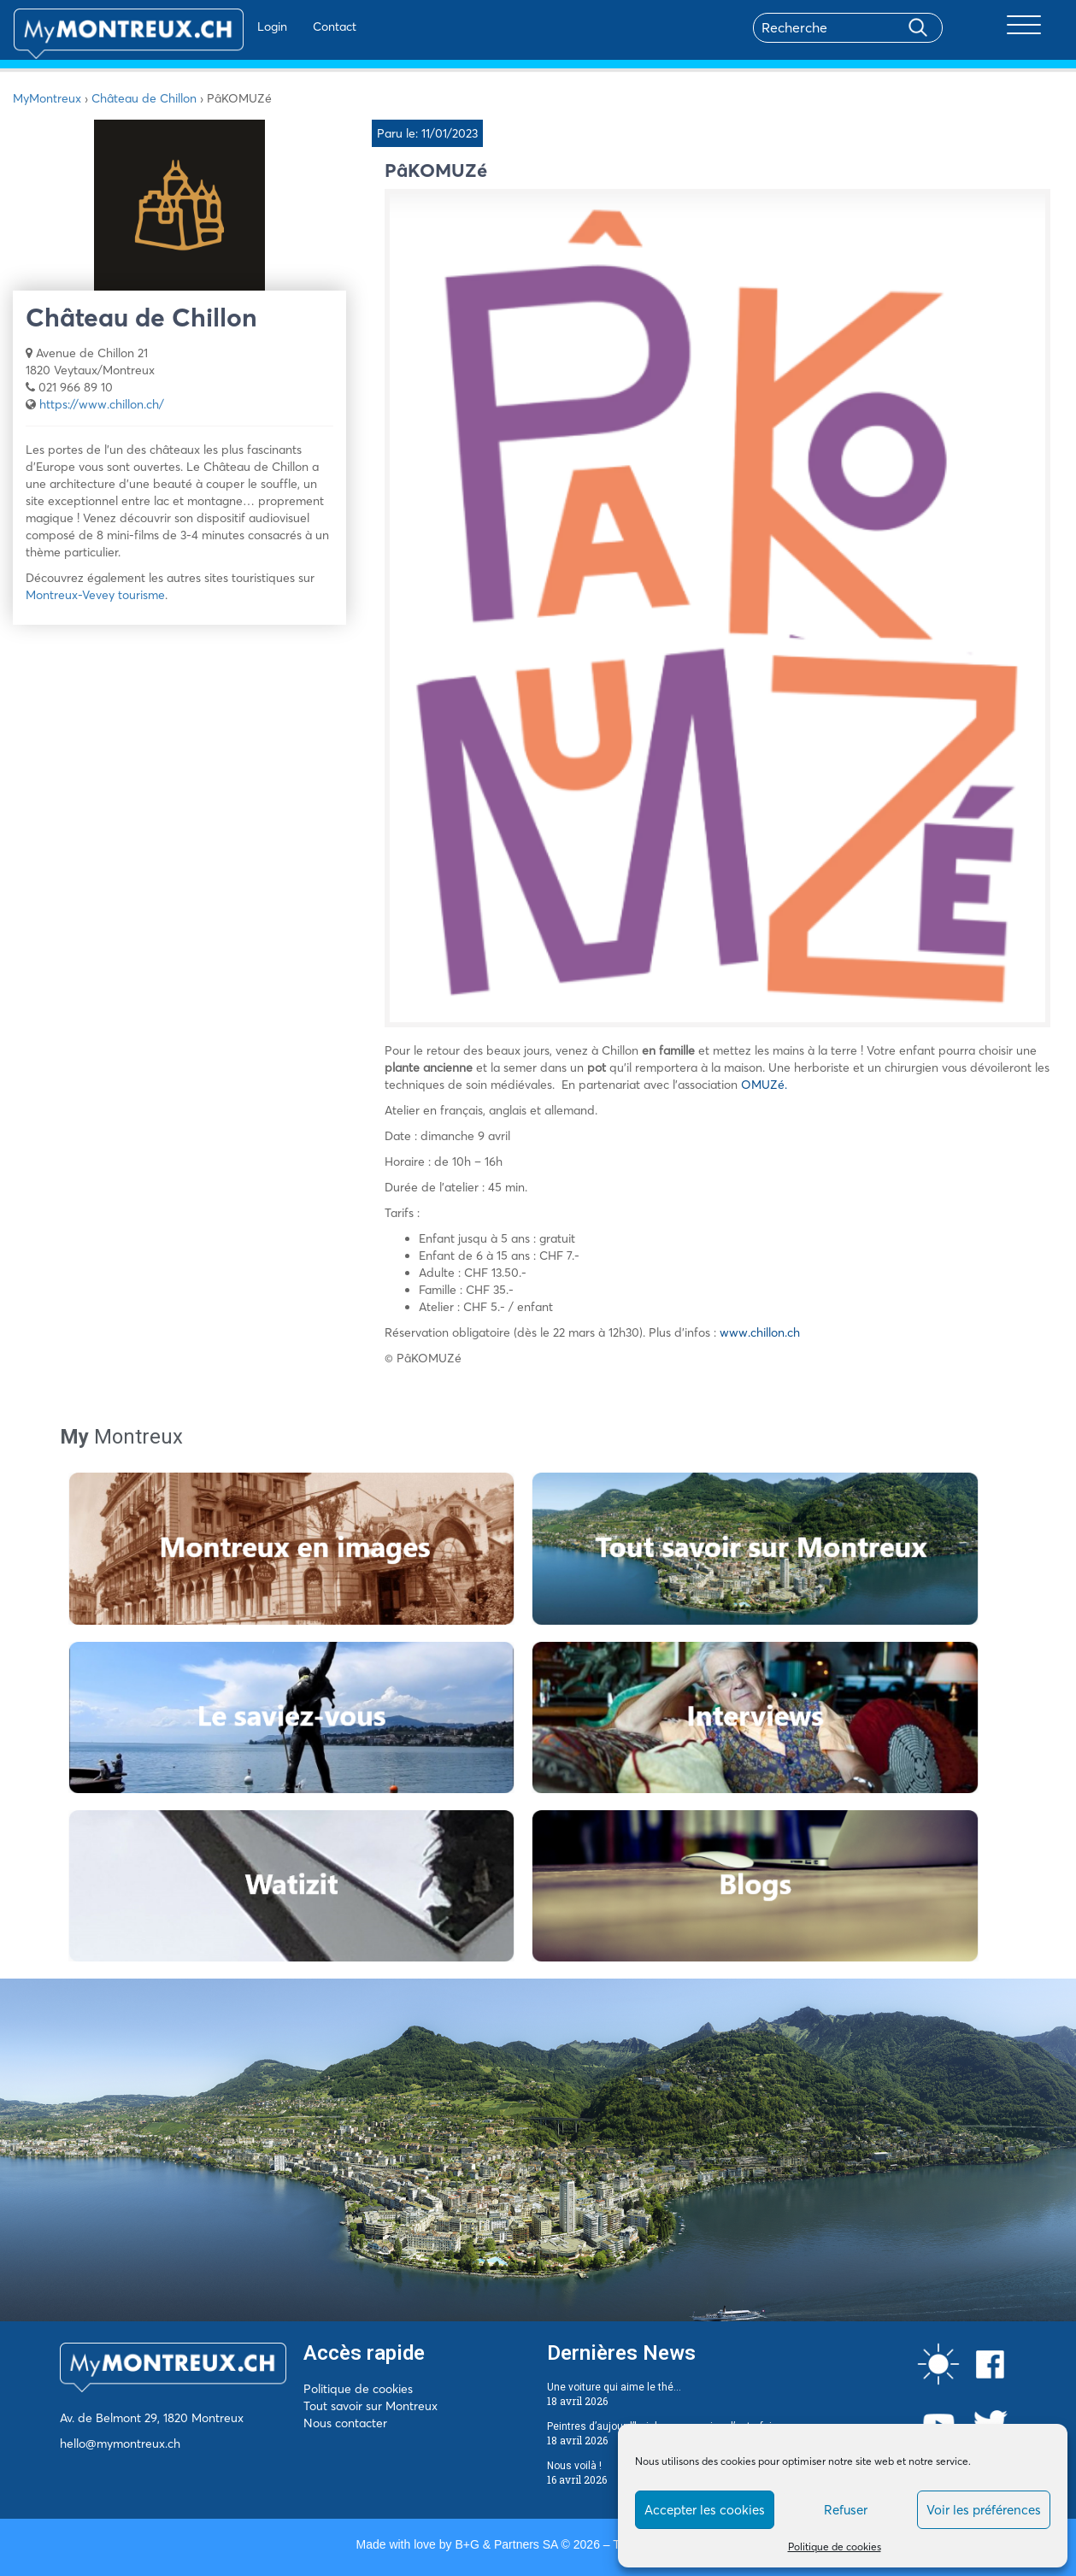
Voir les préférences (983, 2510)
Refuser (845, 2510)
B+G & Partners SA (506, 2544)
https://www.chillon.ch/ (101, 404)
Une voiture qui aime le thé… (614, 2387)
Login (223, 26)
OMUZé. (764, 1084)
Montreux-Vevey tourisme (95, 595)
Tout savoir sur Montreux (370, 2406)
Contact (285, 26)
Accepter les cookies (704, 2510)
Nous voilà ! (574, 2466)
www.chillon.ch (760, 1332)
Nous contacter (345, 2423)
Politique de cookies (834, 2546)
